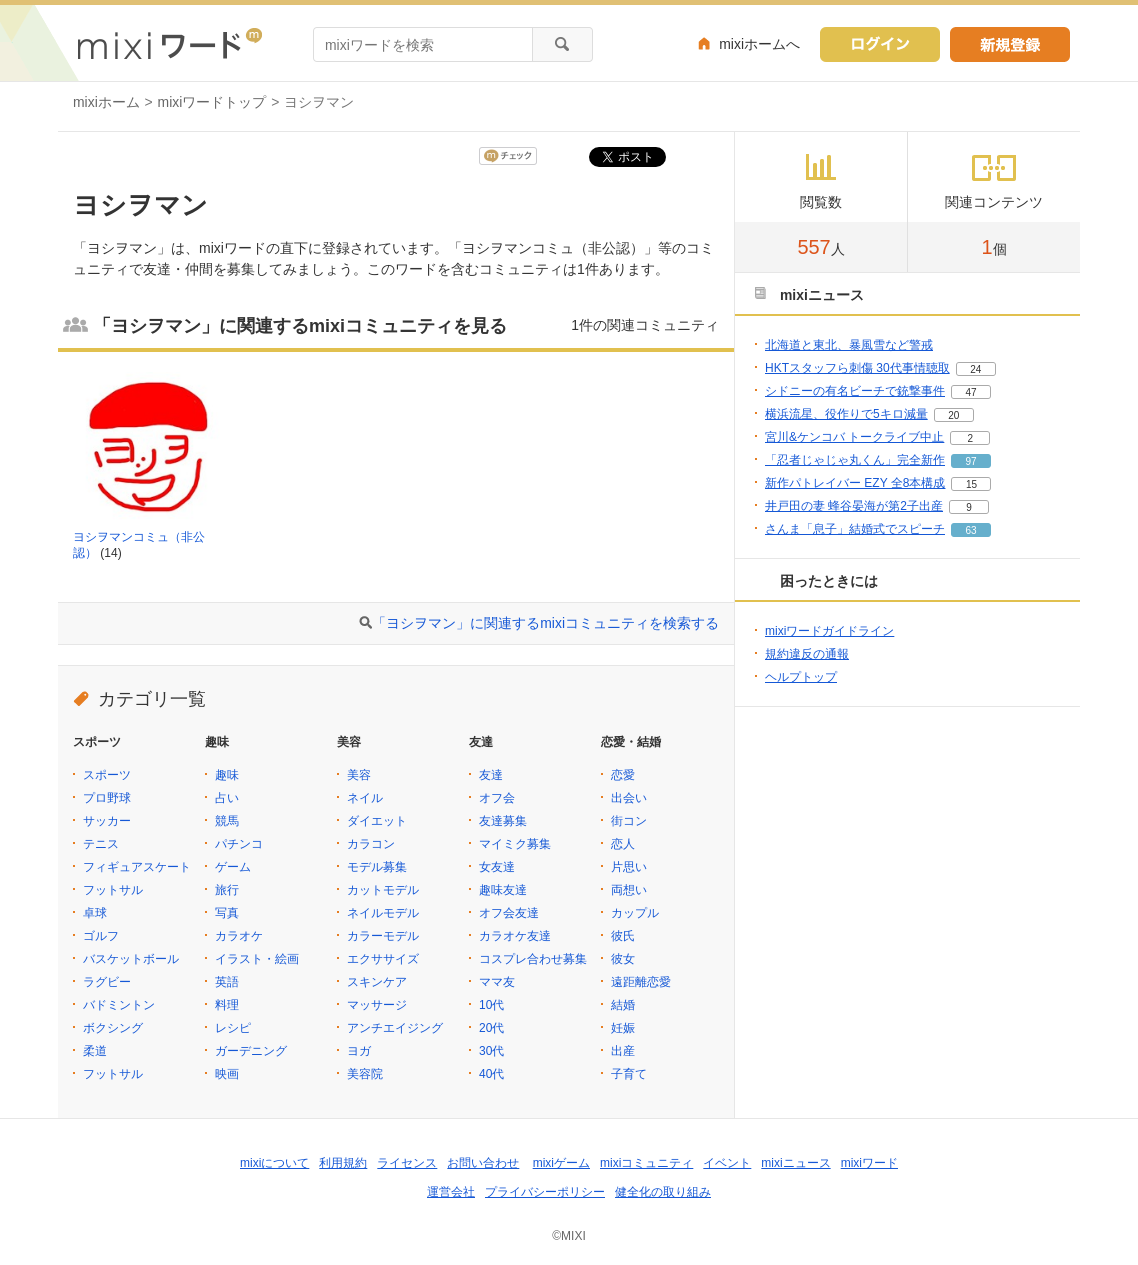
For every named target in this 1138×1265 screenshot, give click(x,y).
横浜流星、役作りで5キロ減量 (846, 414)
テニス (101, 844)
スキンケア (377, 982)
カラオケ (239, 936)
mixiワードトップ (212, 102)
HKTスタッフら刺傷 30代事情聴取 (857, 368)
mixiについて (274, 1163)
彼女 (623, 959)
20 (953, 415)
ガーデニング (251, 1051)
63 (970, 530)
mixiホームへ (759, 44)
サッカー (107, 821)
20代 (491, 1028)
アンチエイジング (395, 1028)
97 (970, 461)
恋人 (623, 844)
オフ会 (497, 798)
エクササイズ (383, 959)
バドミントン (119, 1005)
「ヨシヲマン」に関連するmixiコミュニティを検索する (545, 623)
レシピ (233, 1028)
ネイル (365, 798)
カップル (635, 913)
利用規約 (343, 1163)
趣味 (227, 775)
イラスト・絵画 (257, 959)
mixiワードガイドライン (829, 631)
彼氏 (623, 936)
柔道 (95, 1051)
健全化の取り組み (663, 1192)
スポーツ (107, 775)
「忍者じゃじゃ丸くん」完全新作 (855, 460)
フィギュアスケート (137, 867)
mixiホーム (106, 102)
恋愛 (623, 775)
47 (970, 392)
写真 (227, 913)
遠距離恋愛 (641, 982)
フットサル (113, 890)
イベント (727, 1163)
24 (975, 369)
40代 (491, 1074)
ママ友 (497, 982)
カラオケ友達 (515, 936)
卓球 (95, 913)
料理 (227, 1005)
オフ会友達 (509, 913)
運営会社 (451, 1192)
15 (971, 484)
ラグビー (107, 982)
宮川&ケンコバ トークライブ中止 (854, 437)
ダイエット (377, 821)
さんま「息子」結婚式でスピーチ (855, 529)
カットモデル (383, 890)
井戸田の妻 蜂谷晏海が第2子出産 (854, 506)
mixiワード (869, 1163)
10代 (491, 1005)
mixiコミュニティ (646, 1163)
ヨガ (359, 1051)
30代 (491, 1051)
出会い (629, 798)
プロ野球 (107, 798)
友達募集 (503, 821)
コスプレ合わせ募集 (533, 959)
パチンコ (239, 844)
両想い (629, 890)
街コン (629, 821)
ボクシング (113, 1028)
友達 (491, 775)
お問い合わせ (483, 1163)
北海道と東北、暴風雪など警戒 (849, 345)
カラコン (371, 844)
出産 (623, 1051)
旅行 (227, 890)
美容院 (365, 1074)
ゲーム (233, 867)
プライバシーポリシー (545, 1192)
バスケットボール (131, 959)
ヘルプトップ (801, 677)
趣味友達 (503, 890)
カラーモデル (383, 936)
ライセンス (407, 1163)
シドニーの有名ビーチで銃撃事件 (855, 391)
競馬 (227, 821)
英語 (227, 982)
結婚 (623, 1005)
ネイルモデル (383, 913)
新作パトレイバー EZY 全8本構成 (855, 483)
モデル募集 (377, 867)
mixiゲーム (561, 1163)
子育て (629, 1074)
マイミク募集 (515, 844)
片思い (629, 867)
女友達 (497, 867)
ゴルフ (101, 936)
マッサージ (377, 1005)
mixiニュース (795, 1163)
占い (227, 798)
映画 (227, 1074)
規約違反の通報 (807, 654)
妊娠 (623, 1028)
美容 (359, 775)
